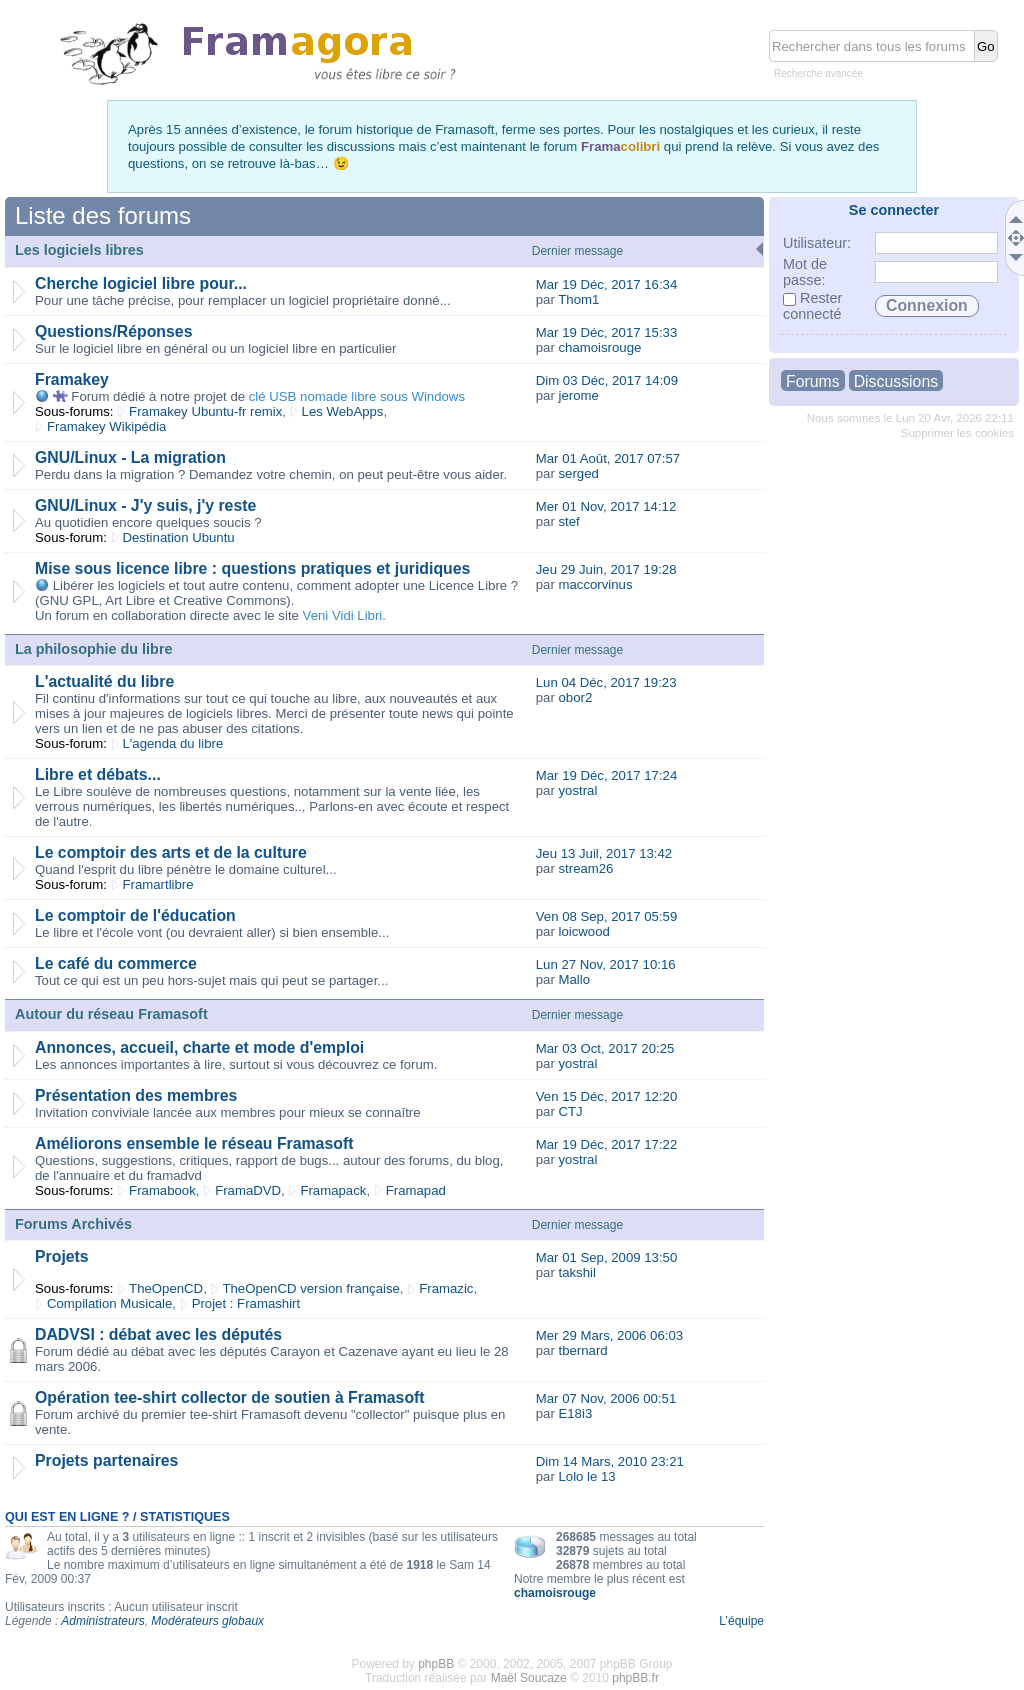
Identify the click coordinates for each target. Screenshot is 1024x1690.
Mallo (574, 979)
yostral (577, 790)
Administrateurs (102, 1621)
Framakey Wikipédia (106, 426)
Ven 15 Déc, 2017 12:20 (607, 1096)
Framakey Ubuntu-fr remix (205, 411)
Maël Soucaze (529, 1678)
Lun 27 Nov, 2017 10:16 (606, 964)
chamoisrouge (599, 347)
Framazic (446, 1288)
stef (568, 521)
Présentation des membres (136, 1095)
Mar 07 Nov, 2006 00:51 (606, 1398)
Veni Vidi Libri (343, 615)
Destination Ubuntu (179, 537)
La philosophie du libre (94, 649)
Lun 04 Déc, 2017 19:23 (606, 682)
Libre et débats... (98, 774)
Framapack (333, 1190)
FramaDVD (248, 1190)
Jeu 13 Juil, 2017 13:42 (604, 853)
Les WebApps (343, 411)
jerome (578, 395)
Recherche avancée (818, 73)
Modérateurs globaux (207, 1621)
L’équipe (741, 1621)
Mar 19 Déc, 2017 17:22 (607, 1144)
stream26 (585, 868)
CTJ (570, 1111)
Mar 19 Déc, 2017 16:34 (607, 284)
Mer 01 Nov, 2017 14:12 (606, 506)
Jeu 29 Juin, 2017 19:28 (606, 569)
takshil (576, 1272)
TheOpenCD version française (310, 1288)
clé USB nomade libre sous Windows (357, 396)
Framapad (416, 1190)
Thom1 (578, 299)
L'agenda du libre (173, 743)
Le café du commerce (116, 963)
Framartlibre (158, 884)
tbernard (582, 1350)
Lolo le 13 (586, 1476)
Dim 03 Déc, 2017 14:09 (607, 380)
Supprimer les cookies (957, 433)
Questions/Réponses (113, 331)
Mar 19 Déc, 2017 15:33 (607, 332)
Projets (62, 1256)
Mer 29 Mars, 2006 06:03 (609, 1335)
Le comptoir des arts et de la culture (171, 852)
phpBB (436, 1664)
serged (578, 473)
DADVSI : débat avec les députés (158, 1334)
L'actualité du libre (104, 681)
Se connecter (894, 210)
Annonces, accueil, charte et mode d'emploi (199, 1047)
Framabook (162, 1190)
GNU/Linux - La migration (130, 457)
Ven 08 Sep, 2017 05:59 (607, 916)
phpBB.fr (635, 1678)
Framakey (72, 379)
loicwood (583, 931)
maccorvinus (595, 584)
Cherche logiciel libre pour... (141, 283)
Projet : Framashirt (246, 1303)
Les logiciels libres (79, 250)
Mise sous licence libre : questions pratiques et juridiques (252, 568)
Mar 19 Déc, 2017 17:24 (607, 775)
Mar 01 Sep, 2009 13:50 (607, 1257)
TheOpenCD (166, 1288)
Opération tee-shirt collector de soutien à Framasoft (230, 1397)
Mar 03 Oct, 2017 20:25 (605, 1048)
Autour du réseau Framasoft (111, 1014)
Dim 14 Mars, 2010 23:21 (610, 1461)
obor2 (575, 697)
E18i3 (575, 1413)
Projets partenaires (106, 1460)
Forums (813, 381)
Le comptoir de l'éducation (135, 915)
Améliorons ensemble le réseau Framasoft (194, 1143)
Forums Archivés (73, 1224)
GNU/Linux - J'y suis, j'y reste (145, 505)
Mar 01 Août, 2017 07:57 (608, 458)
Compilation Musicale (109, 1303)
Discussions (896, 381)
